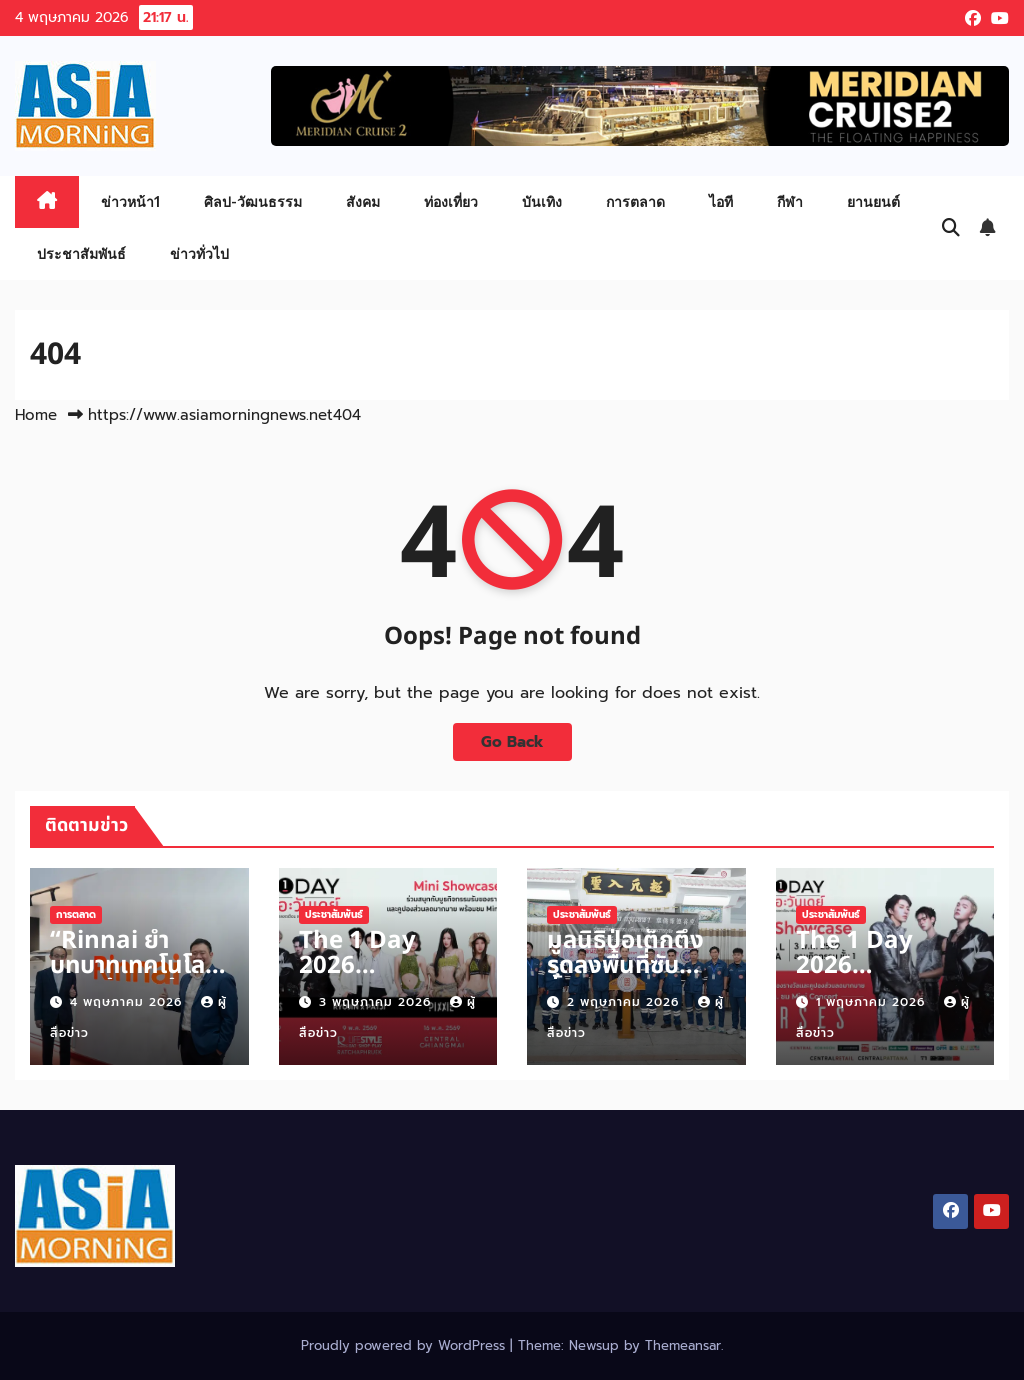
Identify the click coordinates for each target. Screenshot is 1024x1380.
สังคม (363, 201)
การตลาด (635, 201)
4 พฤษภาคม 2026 (128, 1002)
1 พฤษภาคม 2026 (873, 1002)
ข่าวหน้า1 (130, 201)
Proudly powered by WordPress (405, 1345)
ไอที (721, 201)
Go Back (512, 741)
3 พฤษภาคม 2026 (377, 1002)
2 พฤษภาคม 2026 (625, 1002)
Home (36, 415)
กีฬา (790, 201)
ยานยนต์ (873, 201)
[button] (951, 228)
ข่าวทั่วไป (199, 253)
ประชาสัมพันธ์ (81, 253)
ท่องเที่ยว (451, 201)
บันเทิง (542, 201)
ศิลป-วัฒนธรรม (253, 201)
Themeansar (683, 1345)
